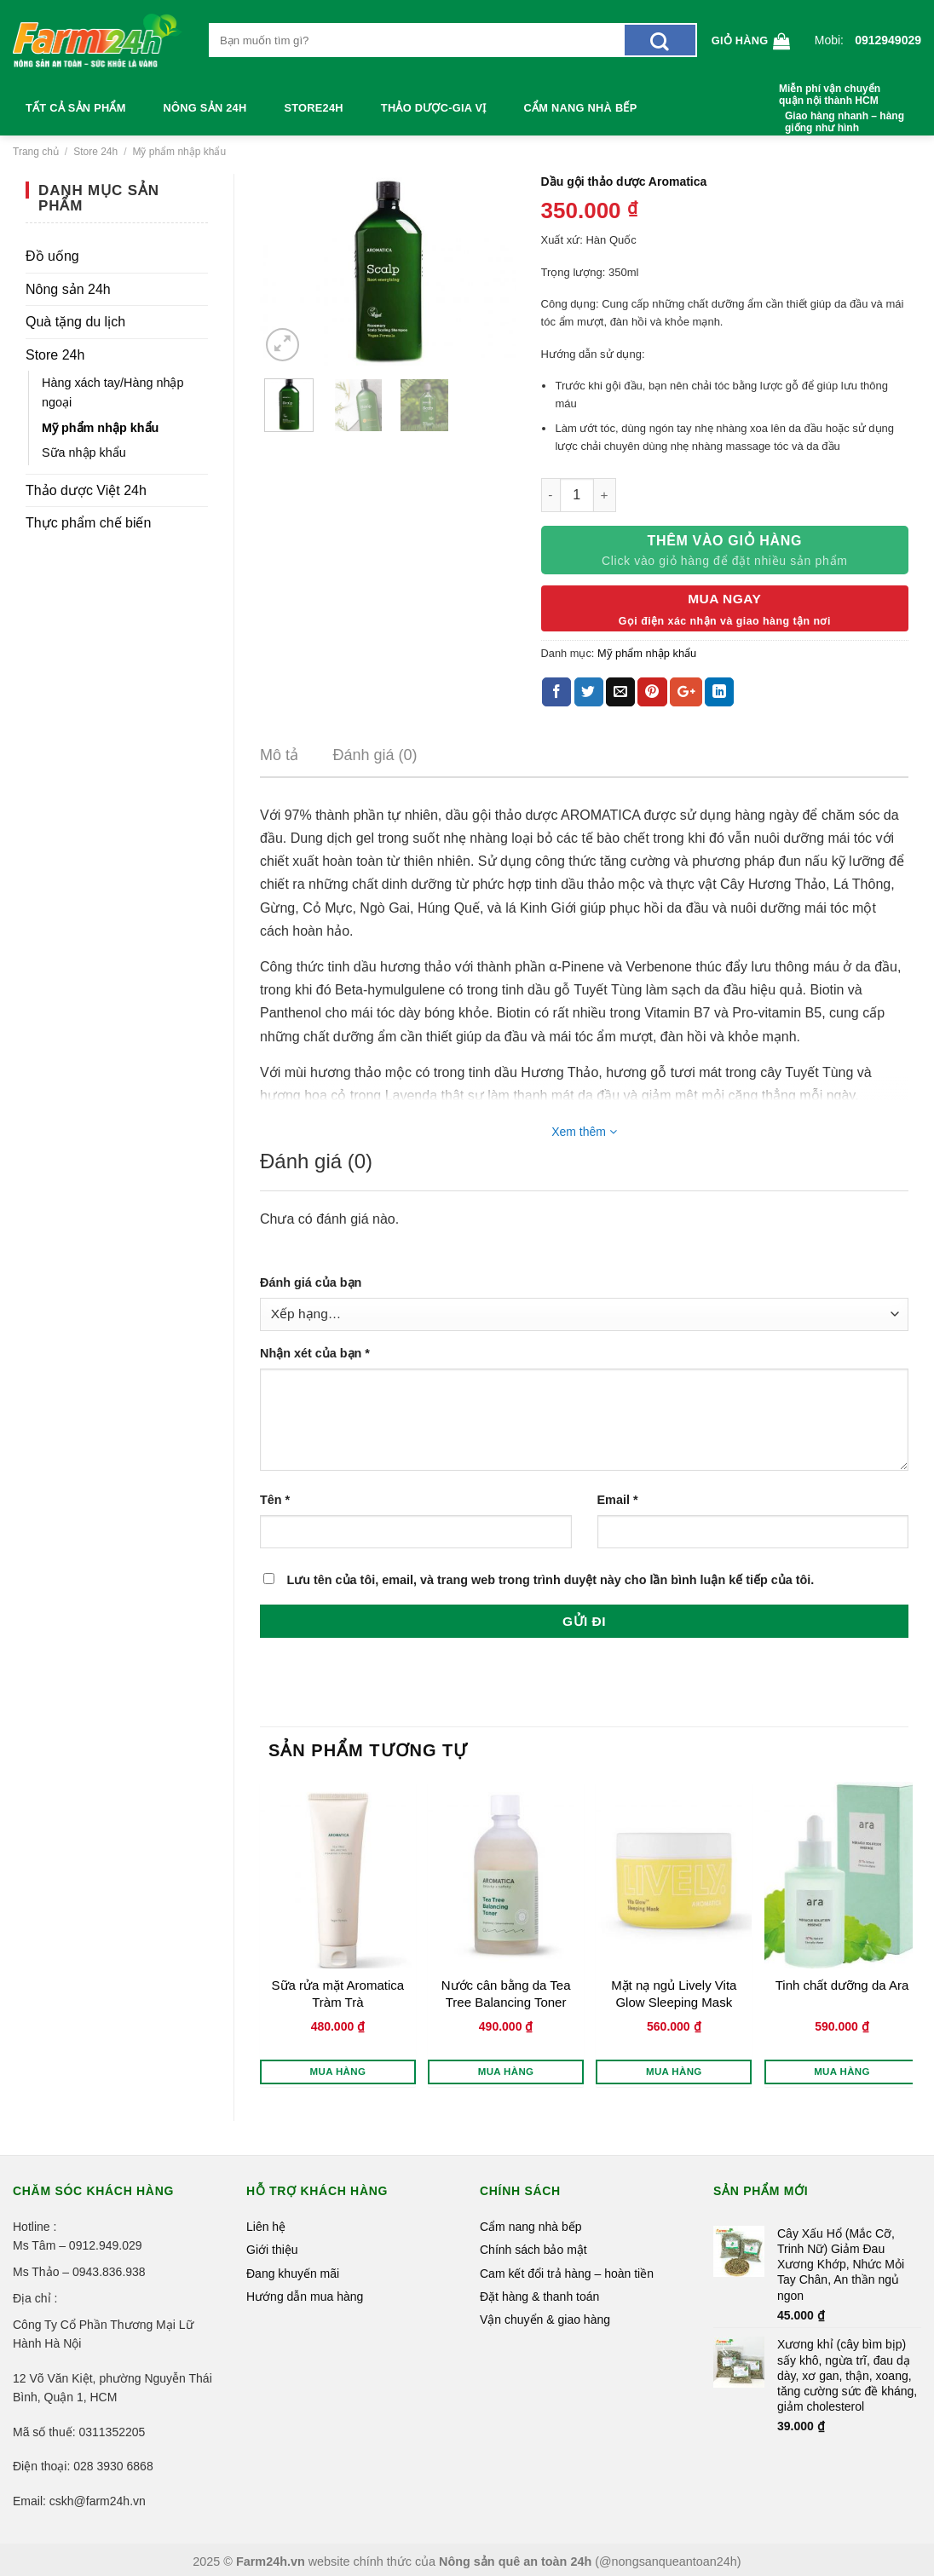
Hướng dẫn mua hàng (304, 2296)
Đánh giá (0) (374, 755)
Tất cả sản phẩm (76, 107)
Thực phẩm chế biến (88, 523)
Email (617, 1500)
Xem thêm (584, 1131)
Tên (275, 1500)
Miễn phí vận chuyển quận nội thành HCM (829, 95)
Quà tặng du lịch (75, 321)
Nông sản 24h (205, 107)
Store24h (313, 107)
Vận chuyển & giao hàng (545, 2319)
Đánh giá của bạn (310, 1282)
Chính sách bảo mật (533, 2249)
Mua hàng (338, 2071)
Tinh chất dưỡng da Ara (842, 1985)
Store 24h (95, 152)
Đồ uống (52, 256)
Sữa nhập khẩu (84, 452)
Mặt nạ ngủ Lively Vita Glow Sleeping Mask (673, 1993)
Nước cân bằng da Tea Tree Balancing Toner (506, 1993)
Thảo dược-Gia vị (434, 107)
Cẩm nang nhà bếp (580, 107)
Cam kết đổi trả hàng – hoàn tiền (567, 2273)
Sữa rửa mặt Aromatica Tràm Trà (338, 1993)
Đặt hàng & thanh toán (539, 2296)
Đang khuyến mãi (292, 2273)
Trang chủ (36, 152)
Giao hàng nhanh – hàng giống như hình (844, 122)
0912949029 (888, 40)
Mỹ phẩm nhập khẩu (179, 152)
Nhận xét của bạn (315, 1353)
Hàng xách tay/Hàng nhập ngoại (112, 392)
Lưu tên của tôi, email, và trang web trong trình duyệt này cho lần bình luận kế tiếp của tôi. (550, 1580)
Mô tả (279, 755)
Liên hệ (265, 2226)
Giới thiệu (272, 2249)
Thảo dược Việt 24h (86, 490)
